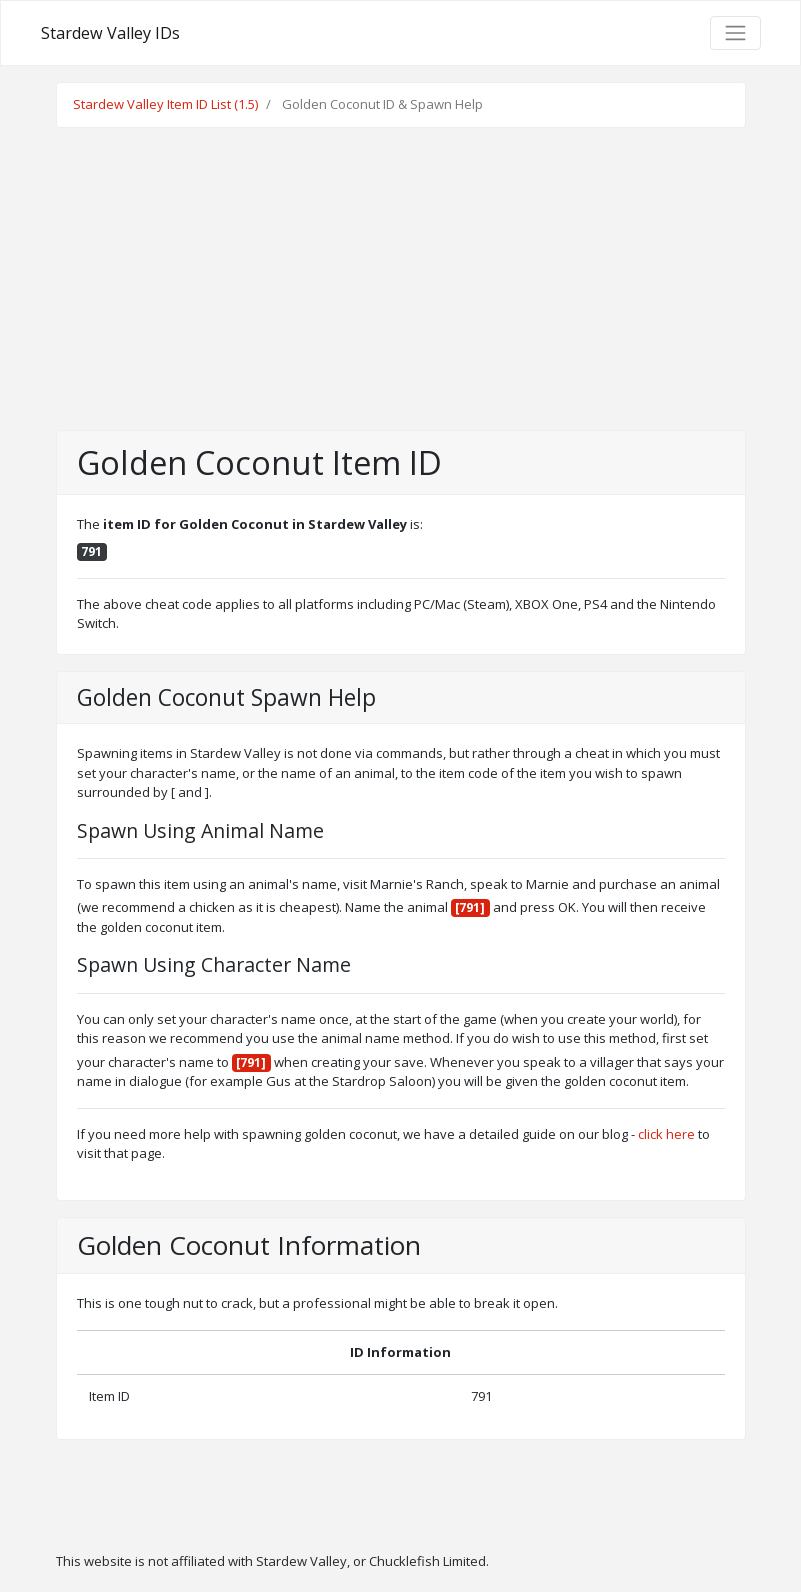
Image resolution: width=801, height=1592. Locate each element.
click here (666, 1134)
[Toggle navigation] (735, 33)
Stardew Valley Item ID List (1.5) (165, 104)
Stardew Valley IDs (110, 33)
